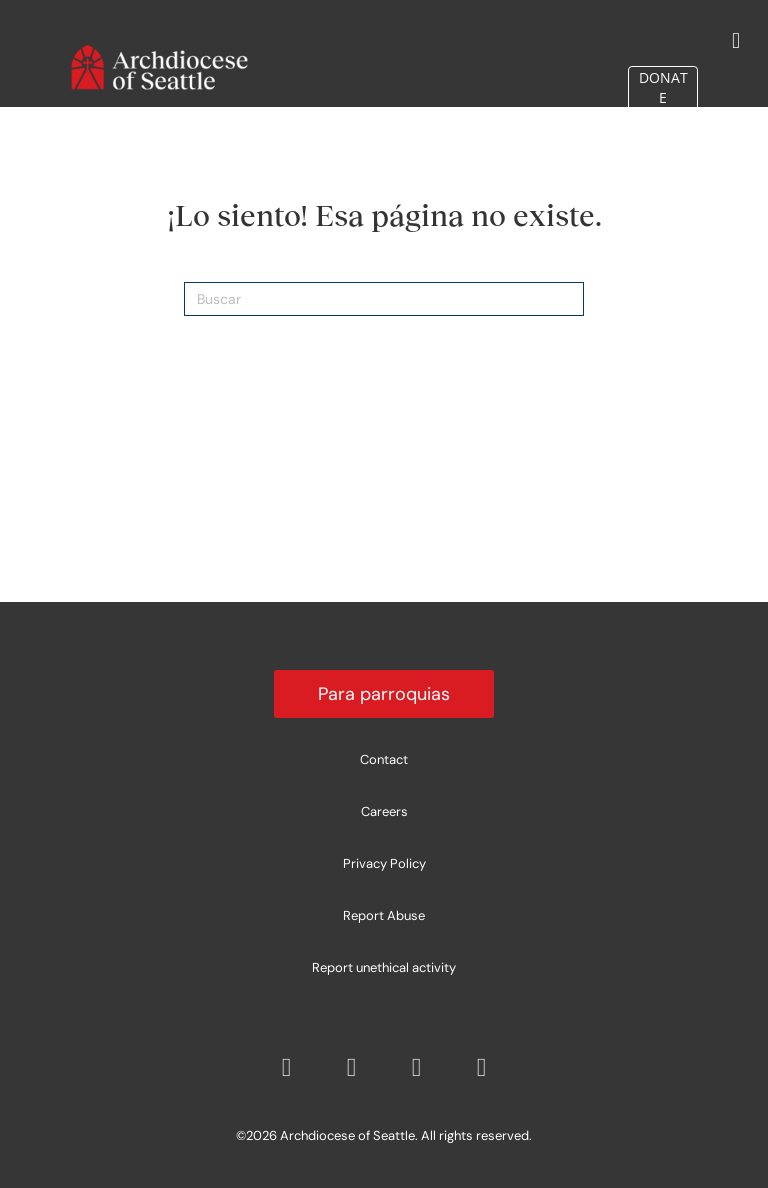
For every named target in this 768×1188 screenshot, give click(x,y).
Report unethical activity (384, 967)
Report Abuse (384, 915)
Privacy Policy (384, 863)
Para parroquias (384, 694)
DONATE (663, 81)
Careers (384, 811)
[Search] (384, 299)
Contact (384, 759)
